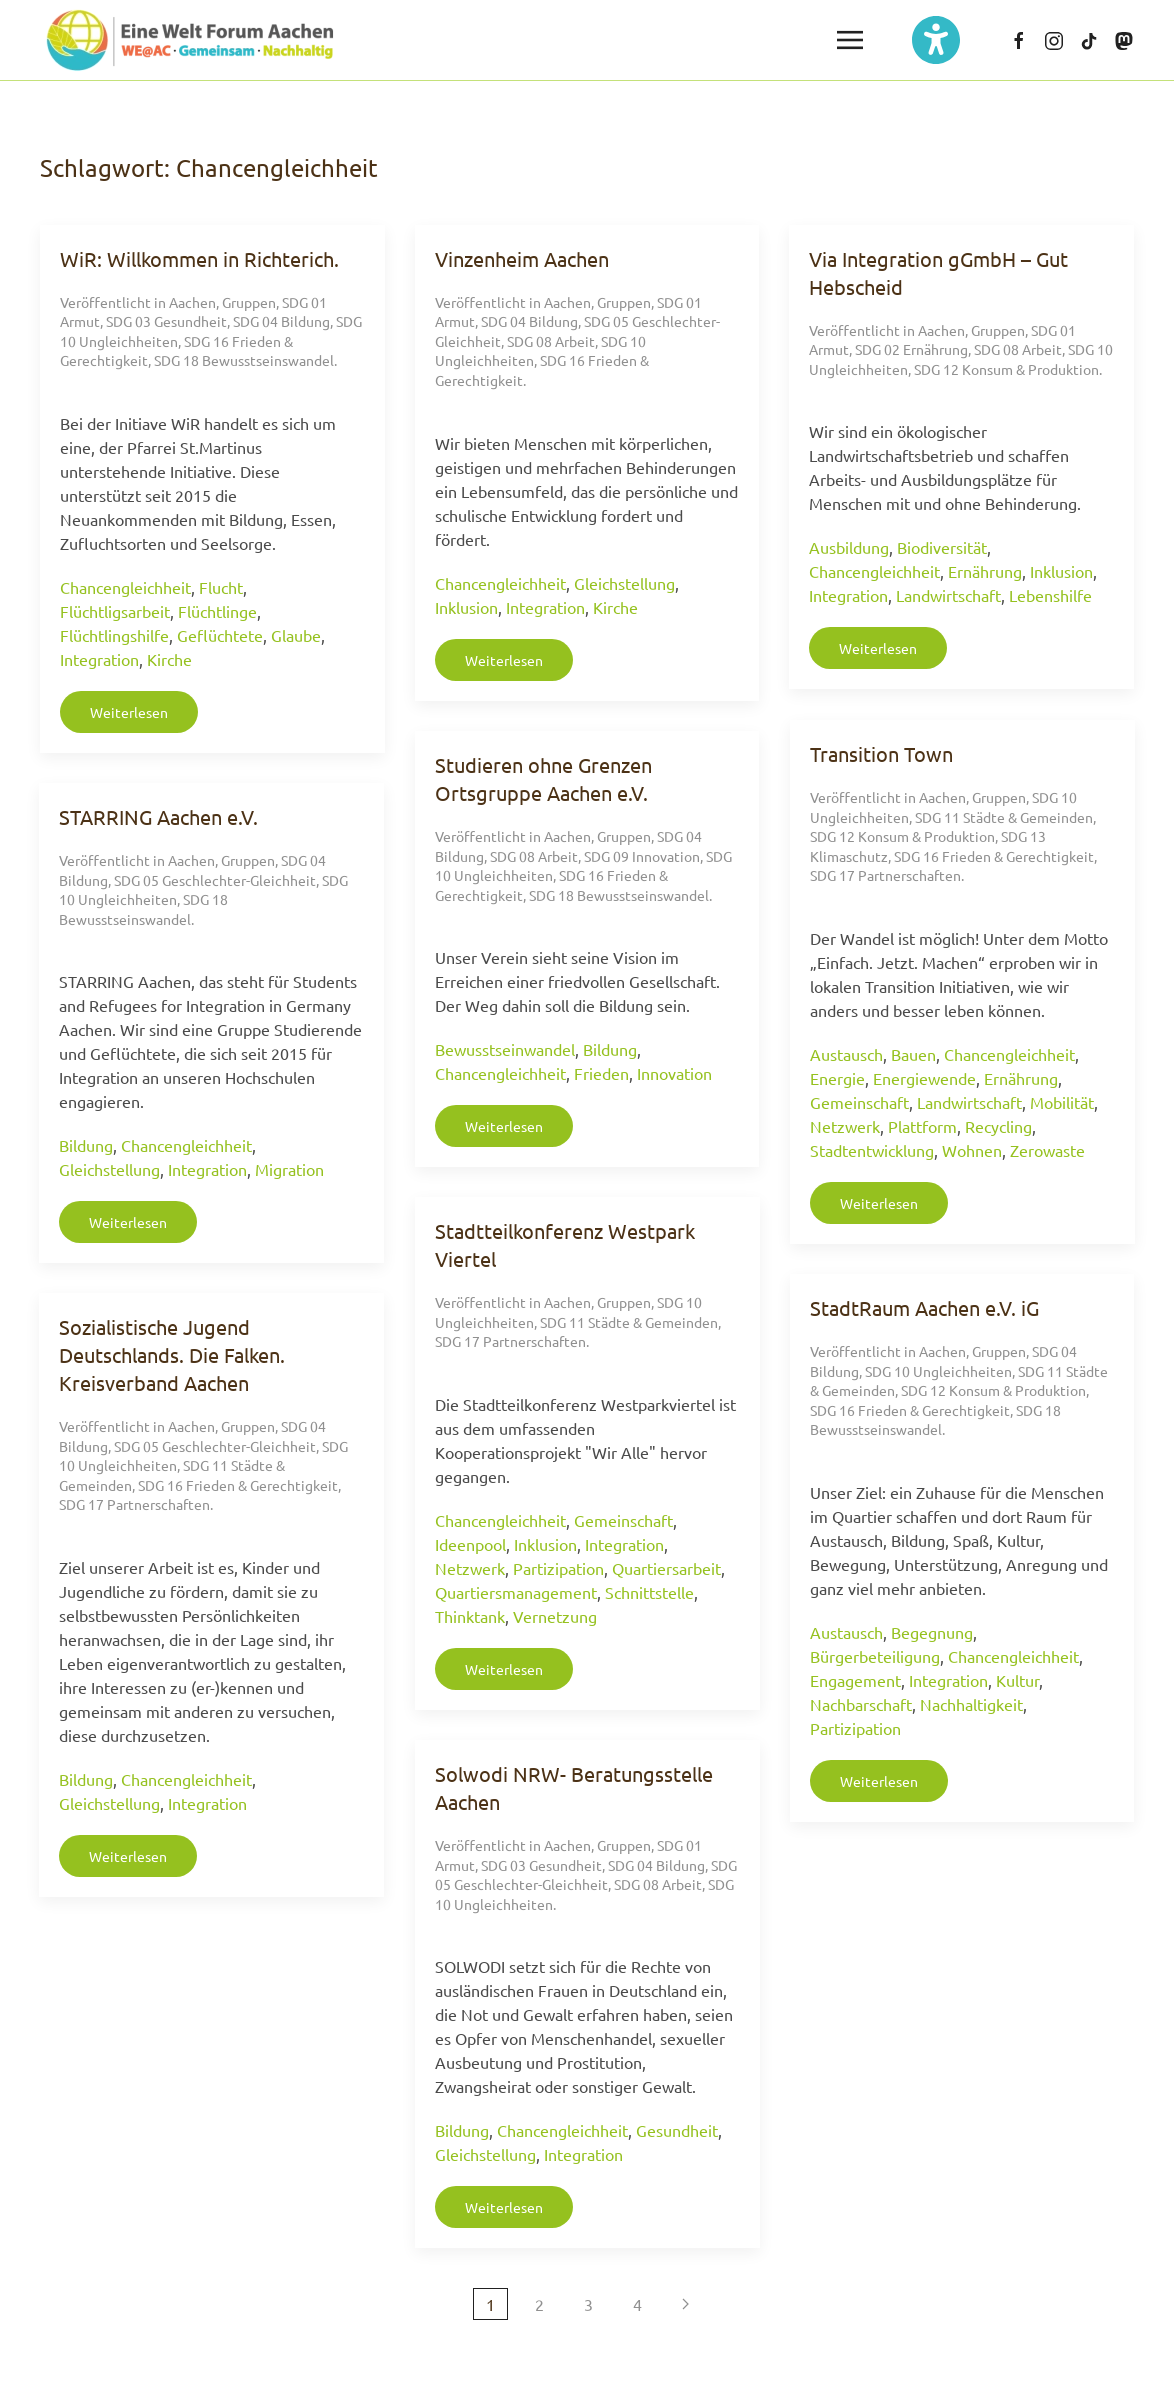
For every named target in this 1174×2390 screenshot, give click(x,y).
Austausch (846, 1054)
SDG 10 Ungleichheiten (938, 1371)
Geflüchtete (220, 635)
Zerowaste (1047, 1150)
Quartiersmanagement (516, 1592)
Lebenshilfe (1050, 595)
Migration (289, 1169)
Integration (99, 659)
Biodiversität (942, 547)
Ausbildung (849, 547)
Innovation (674, 1073)
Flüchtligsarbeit (115, 611)
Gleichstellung (624, 583)
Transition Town (881, 753)
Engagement (855, 1680)
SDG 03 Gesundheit (166, 321)
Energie (837, 1078)
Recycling (998, 1126)
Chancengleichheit (125, 587)
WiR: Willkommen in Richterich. (199, 258)
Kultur (1017, 1680)
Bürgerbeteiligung (875, 1656)
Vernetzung (555, 1616)
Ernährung (985, 571)
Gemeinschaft (859, 1102)
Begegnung (932, 1632)
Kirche (169, 659)
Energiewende (924, 1078)
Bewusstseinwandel (505, 1049)
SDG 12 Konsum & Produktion (1006, 369)
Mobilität (1062, 1102)
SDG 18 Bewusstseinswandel (244, 360)
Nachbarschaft (861, 1704)
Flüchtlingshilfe (114, 635)
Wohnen (972, 1150)
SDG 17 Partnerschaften (885, 875)
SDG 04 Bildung (281, 321)
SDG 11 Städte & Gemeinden (1004, 817)
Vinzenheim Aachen (522, 258)
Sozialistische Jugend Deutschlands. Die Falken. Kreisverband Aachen (172, 1354)
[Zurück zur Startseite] (190, 40)
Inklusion (466, 607)
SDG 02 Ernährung (911, 349)
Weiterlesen (129, 712)
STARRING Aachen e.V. (158, 816)
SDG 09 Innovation (642, 856)
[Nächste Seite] (685, 2304)
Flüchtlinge (217, 611)
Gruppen (249, 302)
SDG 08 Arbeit (551, 341)
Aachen (192, 302)
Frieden (601, 1073)
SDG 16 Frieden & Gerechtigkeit (994, 856)
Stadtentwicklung (872, 1150)
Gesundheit (677, 2130)
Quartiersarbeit (666, 1568)
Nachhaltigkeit (971, 1704)
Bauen (913, 1054)
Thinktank (470, 1616)
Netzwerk (845, 1126)
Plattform (922, 1126)
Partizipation (558, 1568)
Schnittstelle (649, 1592)
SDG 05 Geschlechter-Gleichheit (215, 880)
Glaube (296, 635)
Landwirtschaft (948, 595)
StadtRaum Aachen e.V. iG (924, 1307)
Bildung (610, 1049)
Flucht (221, 587)
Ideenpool (470, 1544)
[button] (850, 40)
